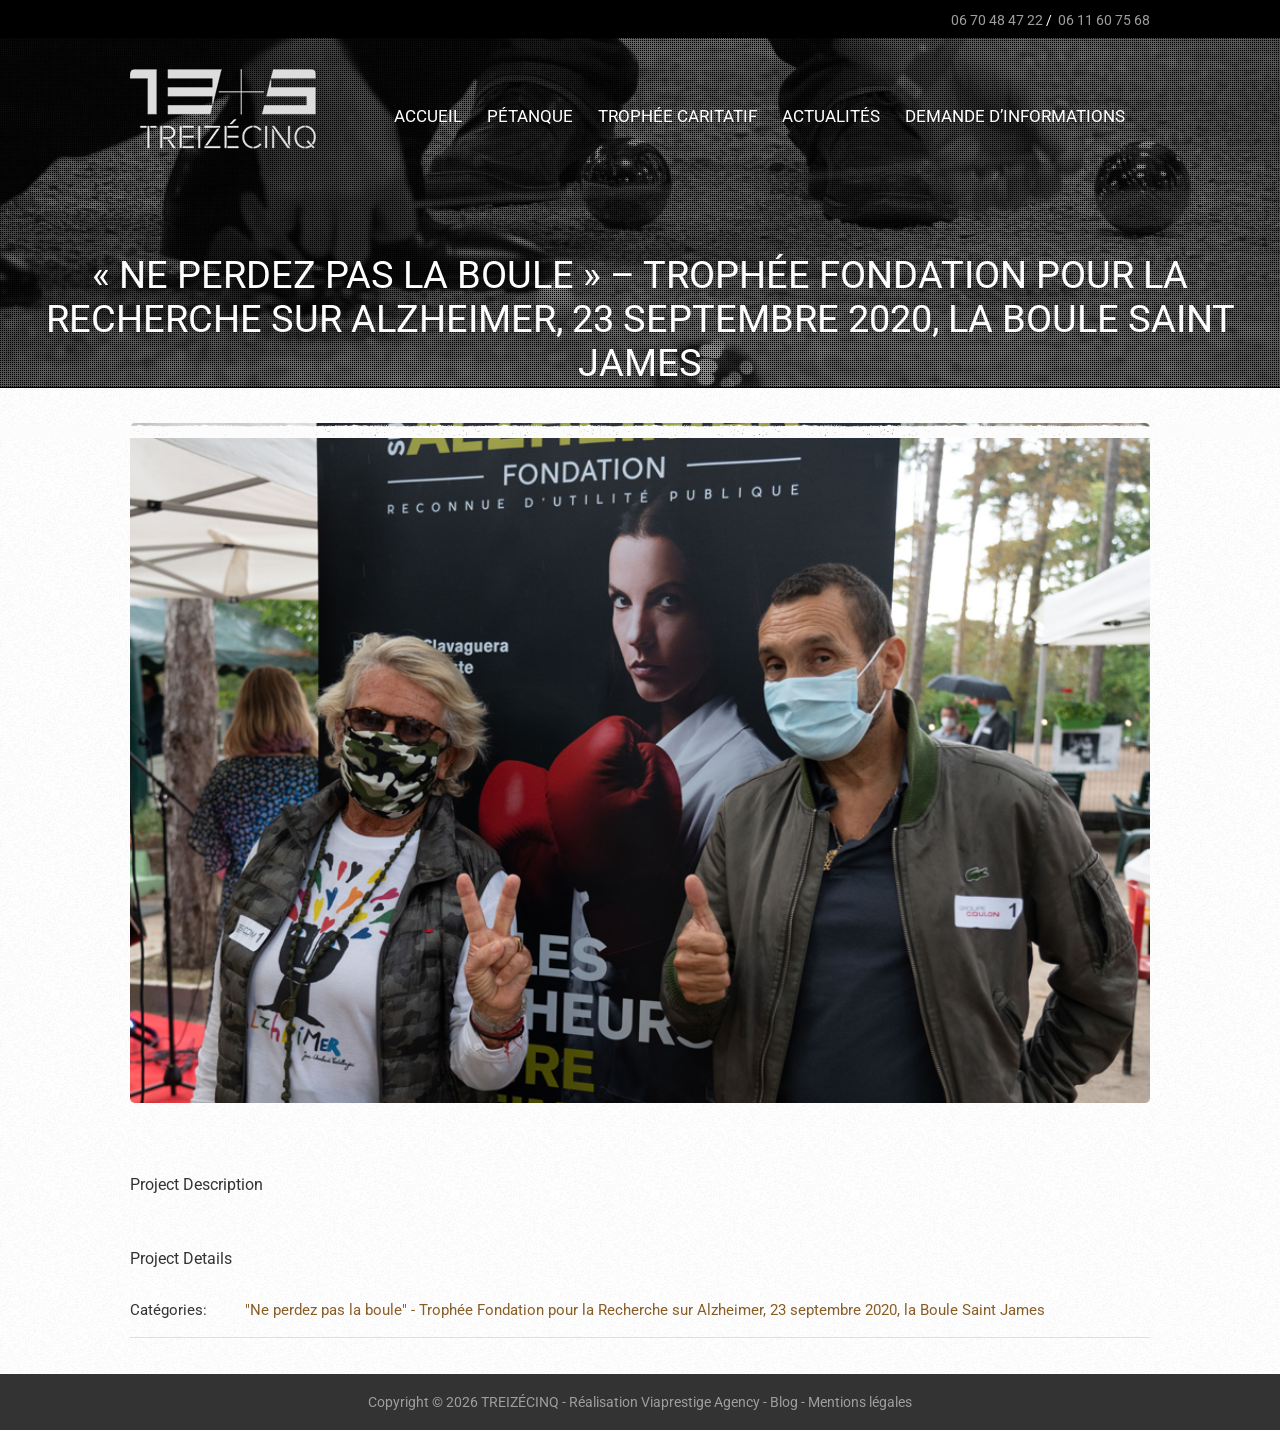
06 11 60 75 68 (1102, 20)
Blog (784, 1402)
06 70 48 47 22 (995, 20)
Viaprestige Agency (700, 1402)
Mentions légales (860, 1402)
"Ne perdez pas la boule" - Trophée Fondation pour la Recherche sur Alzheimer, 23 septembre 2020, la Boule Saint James (645, 1310)
